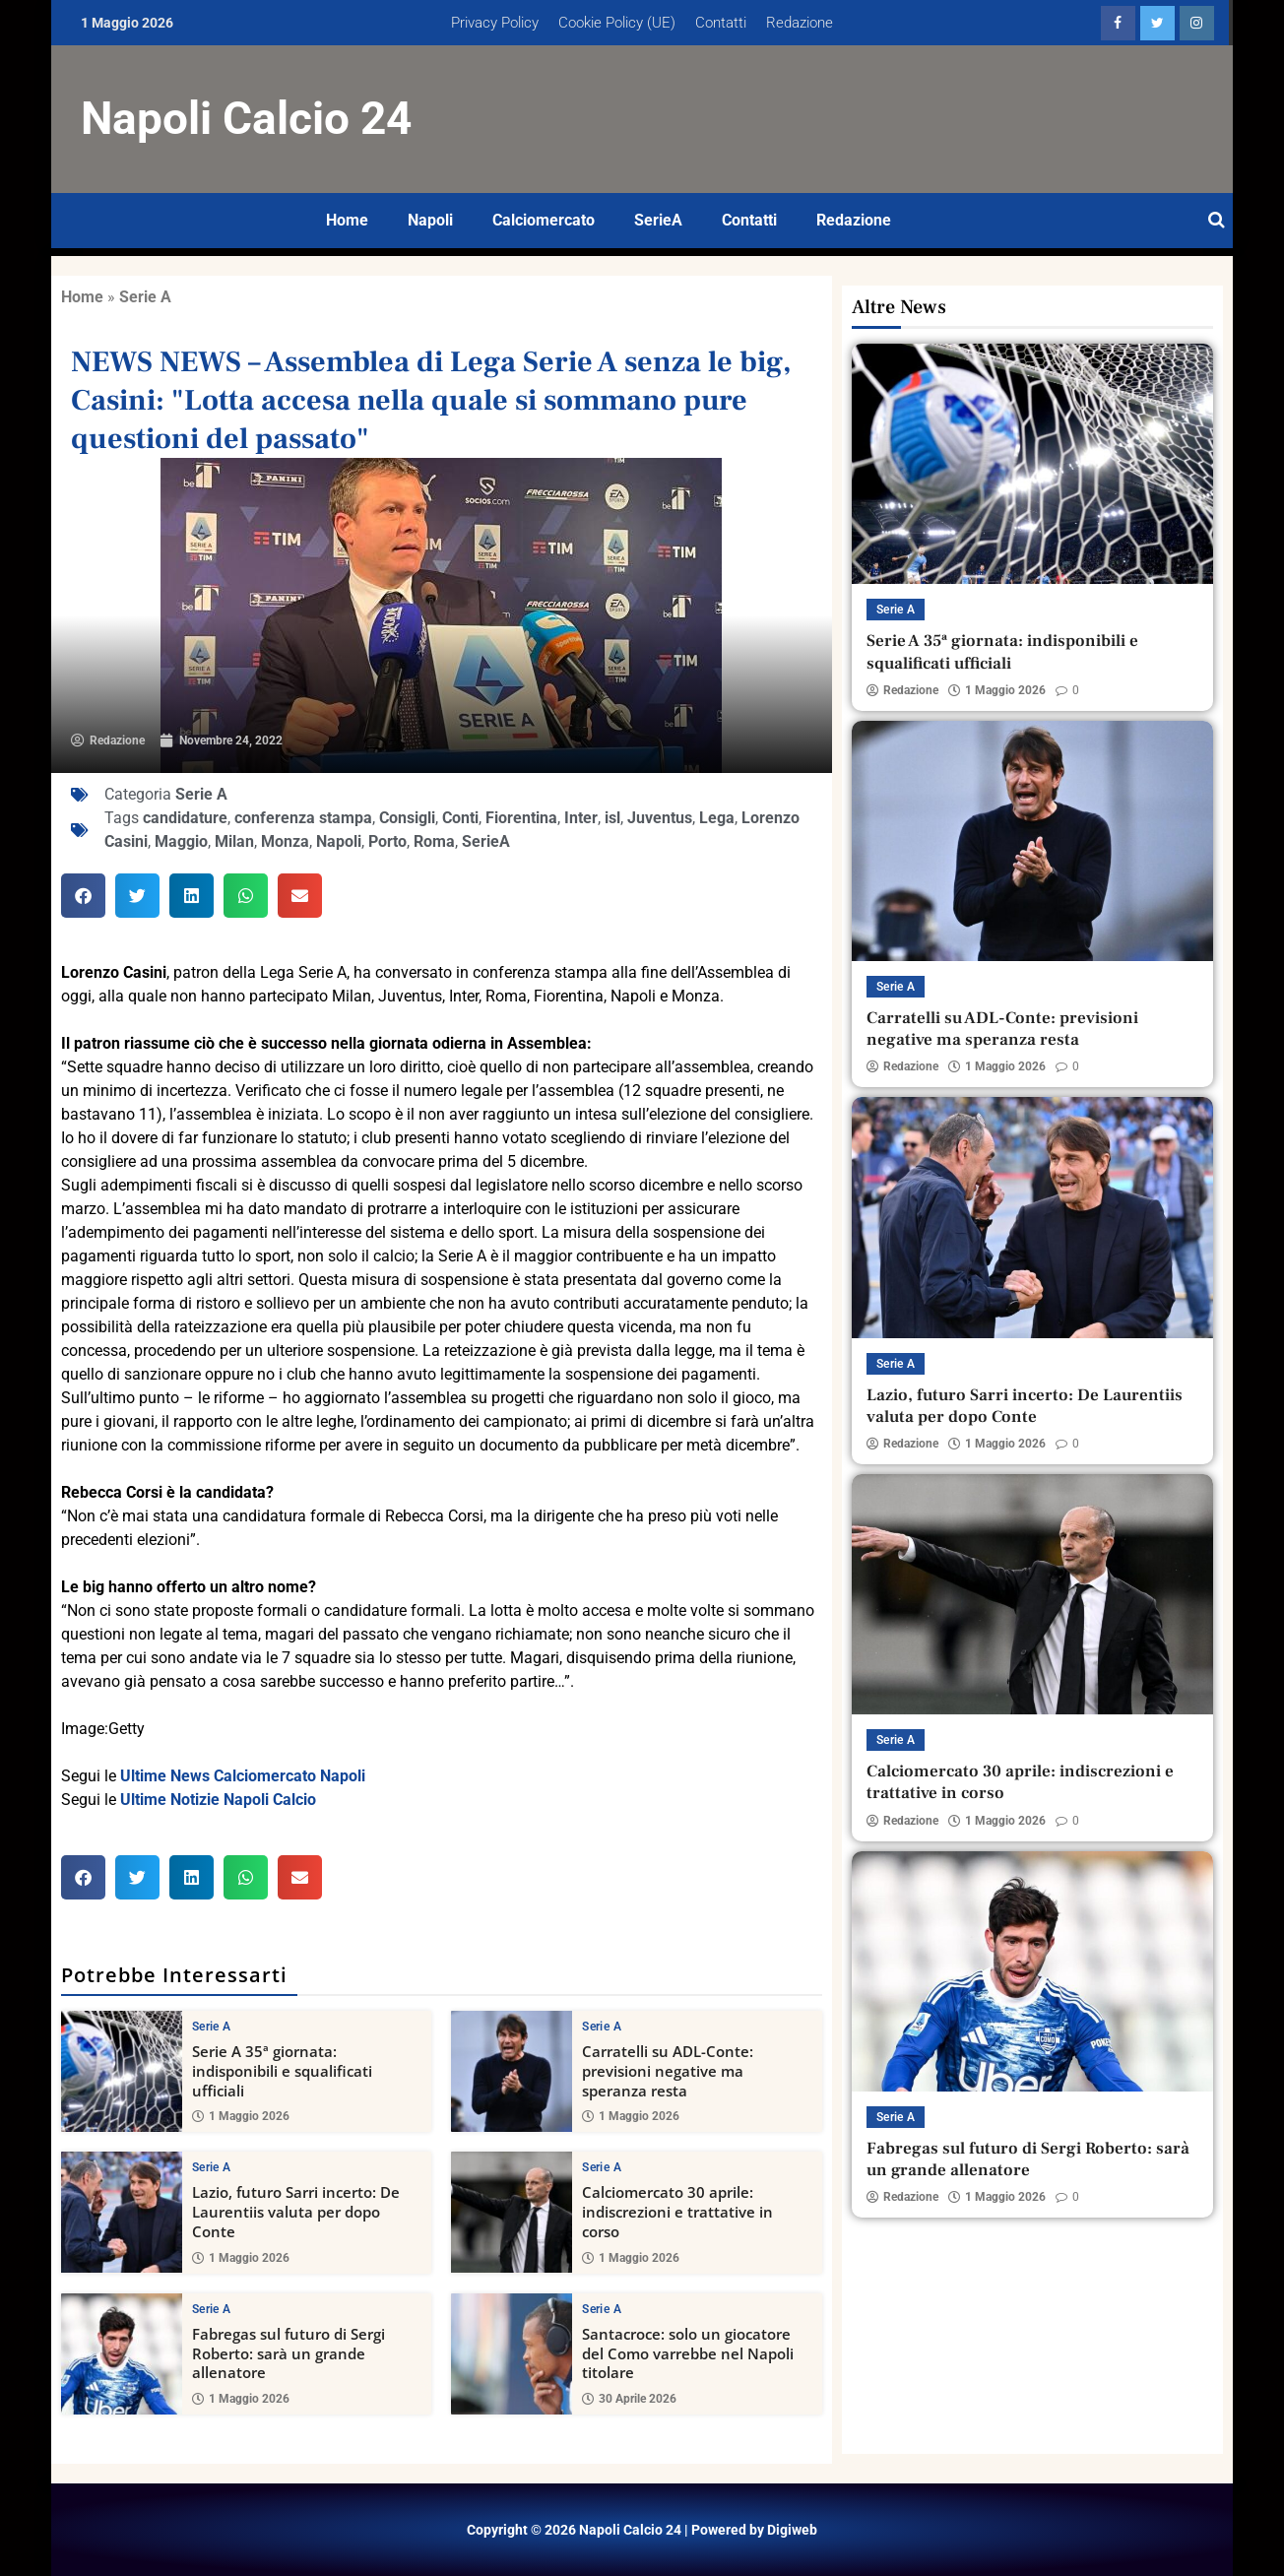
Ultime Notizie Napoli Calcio (218, 1799)
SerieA (658, 220)
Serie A (145, 297)
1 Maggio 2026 (240, 2116)
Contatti (720, 23)
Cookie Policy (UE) (616, 23)
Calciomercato (543, 220)
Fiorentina (521, 817)
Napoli (430, 220)
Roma (434, 841)
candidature (185, 817)
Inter (581, 817)
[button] (83, 895)
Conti (460, 817)
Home (347, 220)
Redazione (799, 23)
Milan (234, 841)
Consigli (407, 817)
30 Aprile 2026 (629, 2399)
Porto (387, 841)
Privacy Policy (495, 23)
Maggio (181, 841)
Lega (717, 817)
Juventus (659, 817)
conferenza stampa (303, 817)
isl (612, 817)
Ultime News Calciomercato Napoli (242, 1776)
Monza (285, 841)
